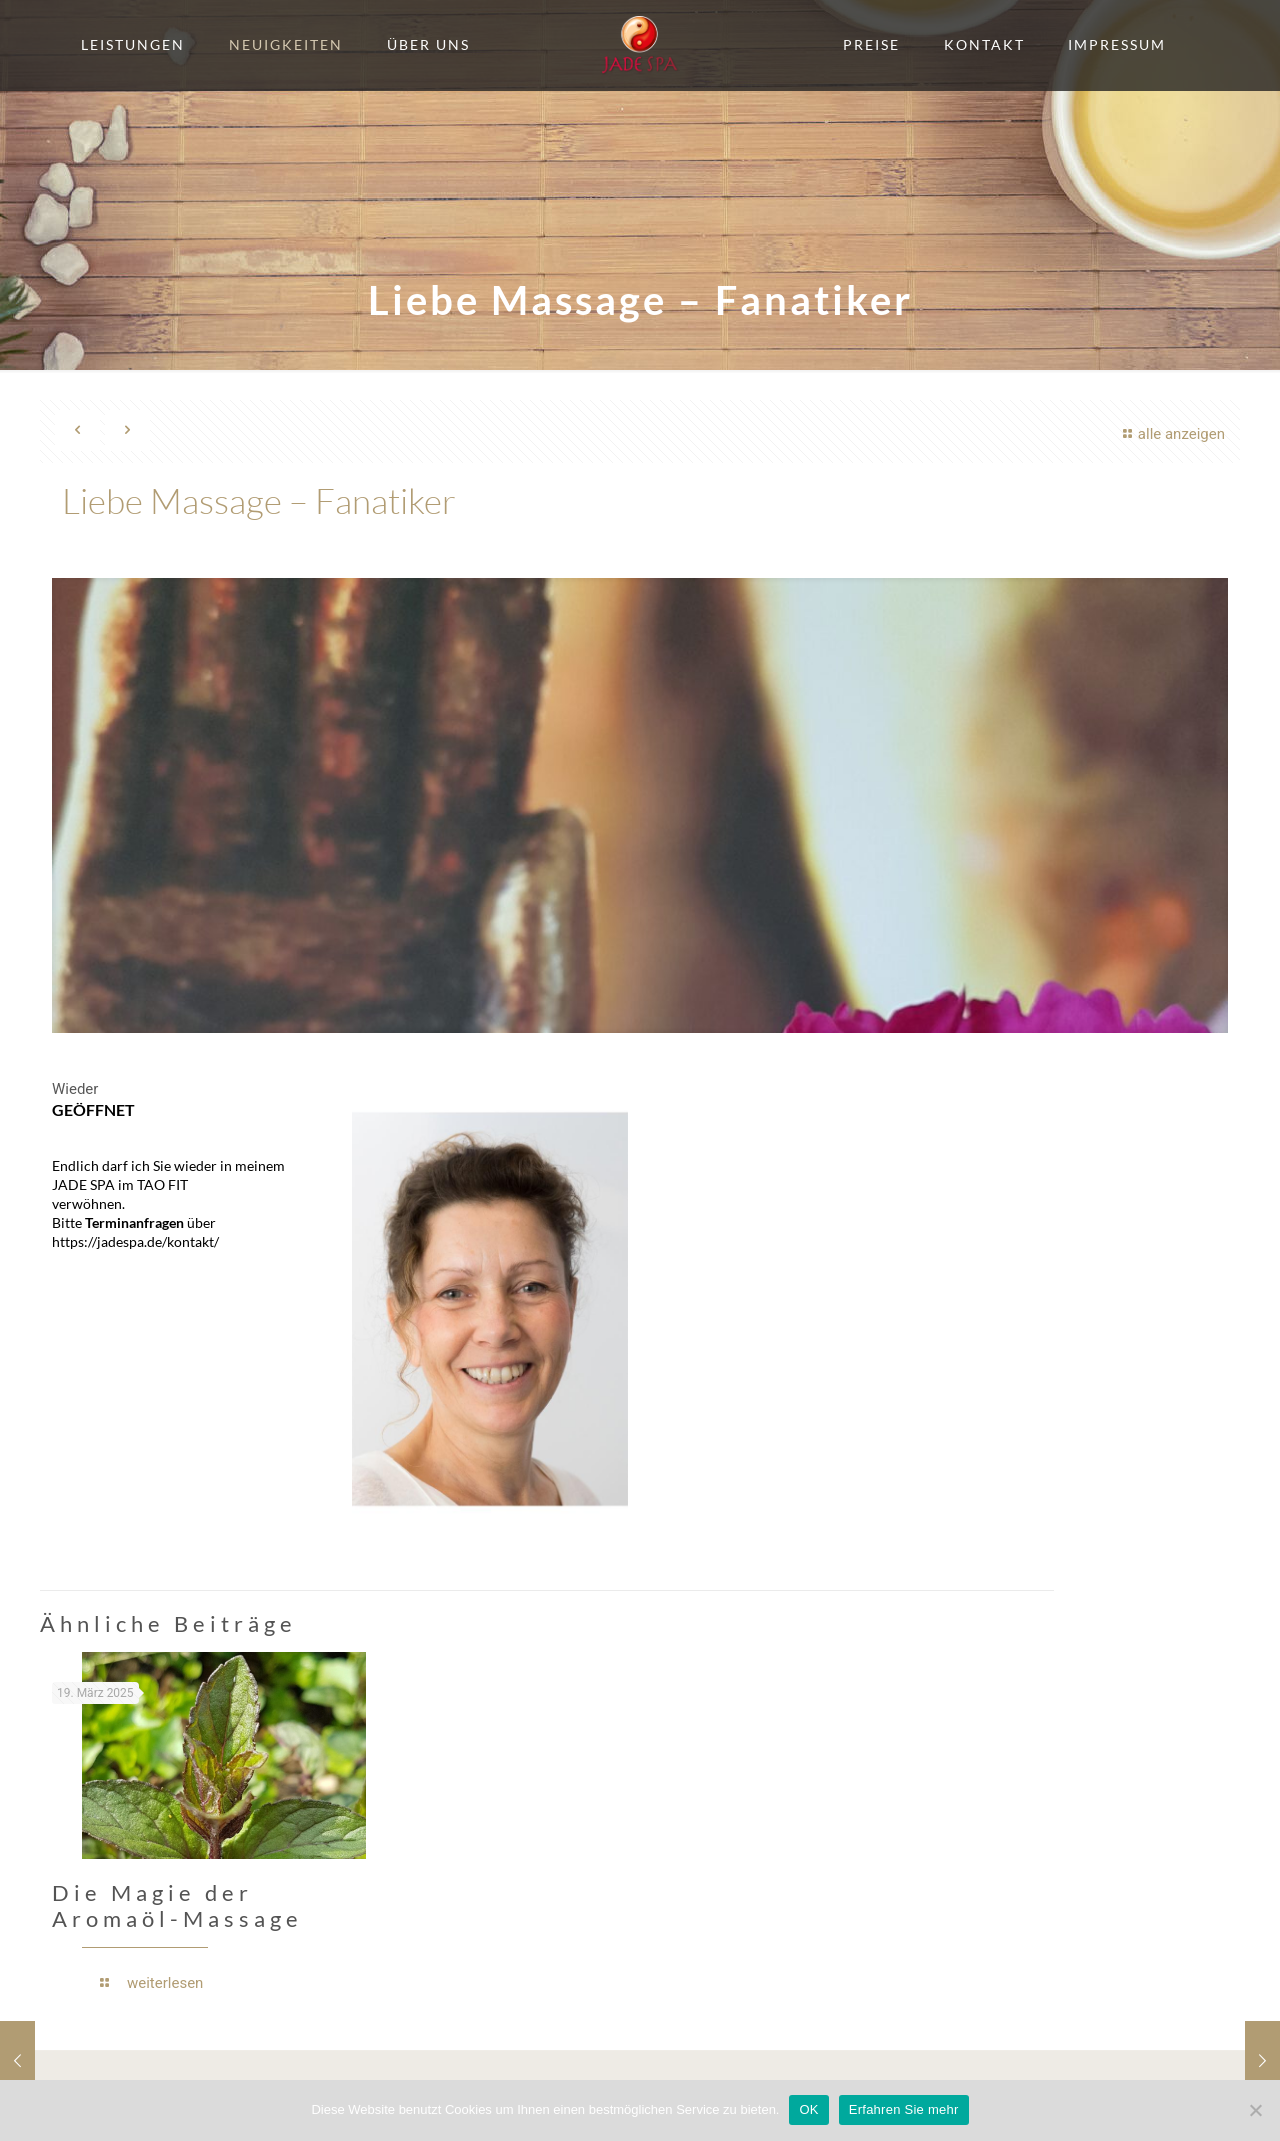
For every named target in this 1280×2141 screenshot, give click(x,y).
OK (808, 2109)
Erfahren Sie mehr (904, 2109)
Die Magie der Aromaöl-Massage (177, 1905)
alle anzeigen (1171, 434)
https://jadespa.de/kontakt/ (135, 1241)
